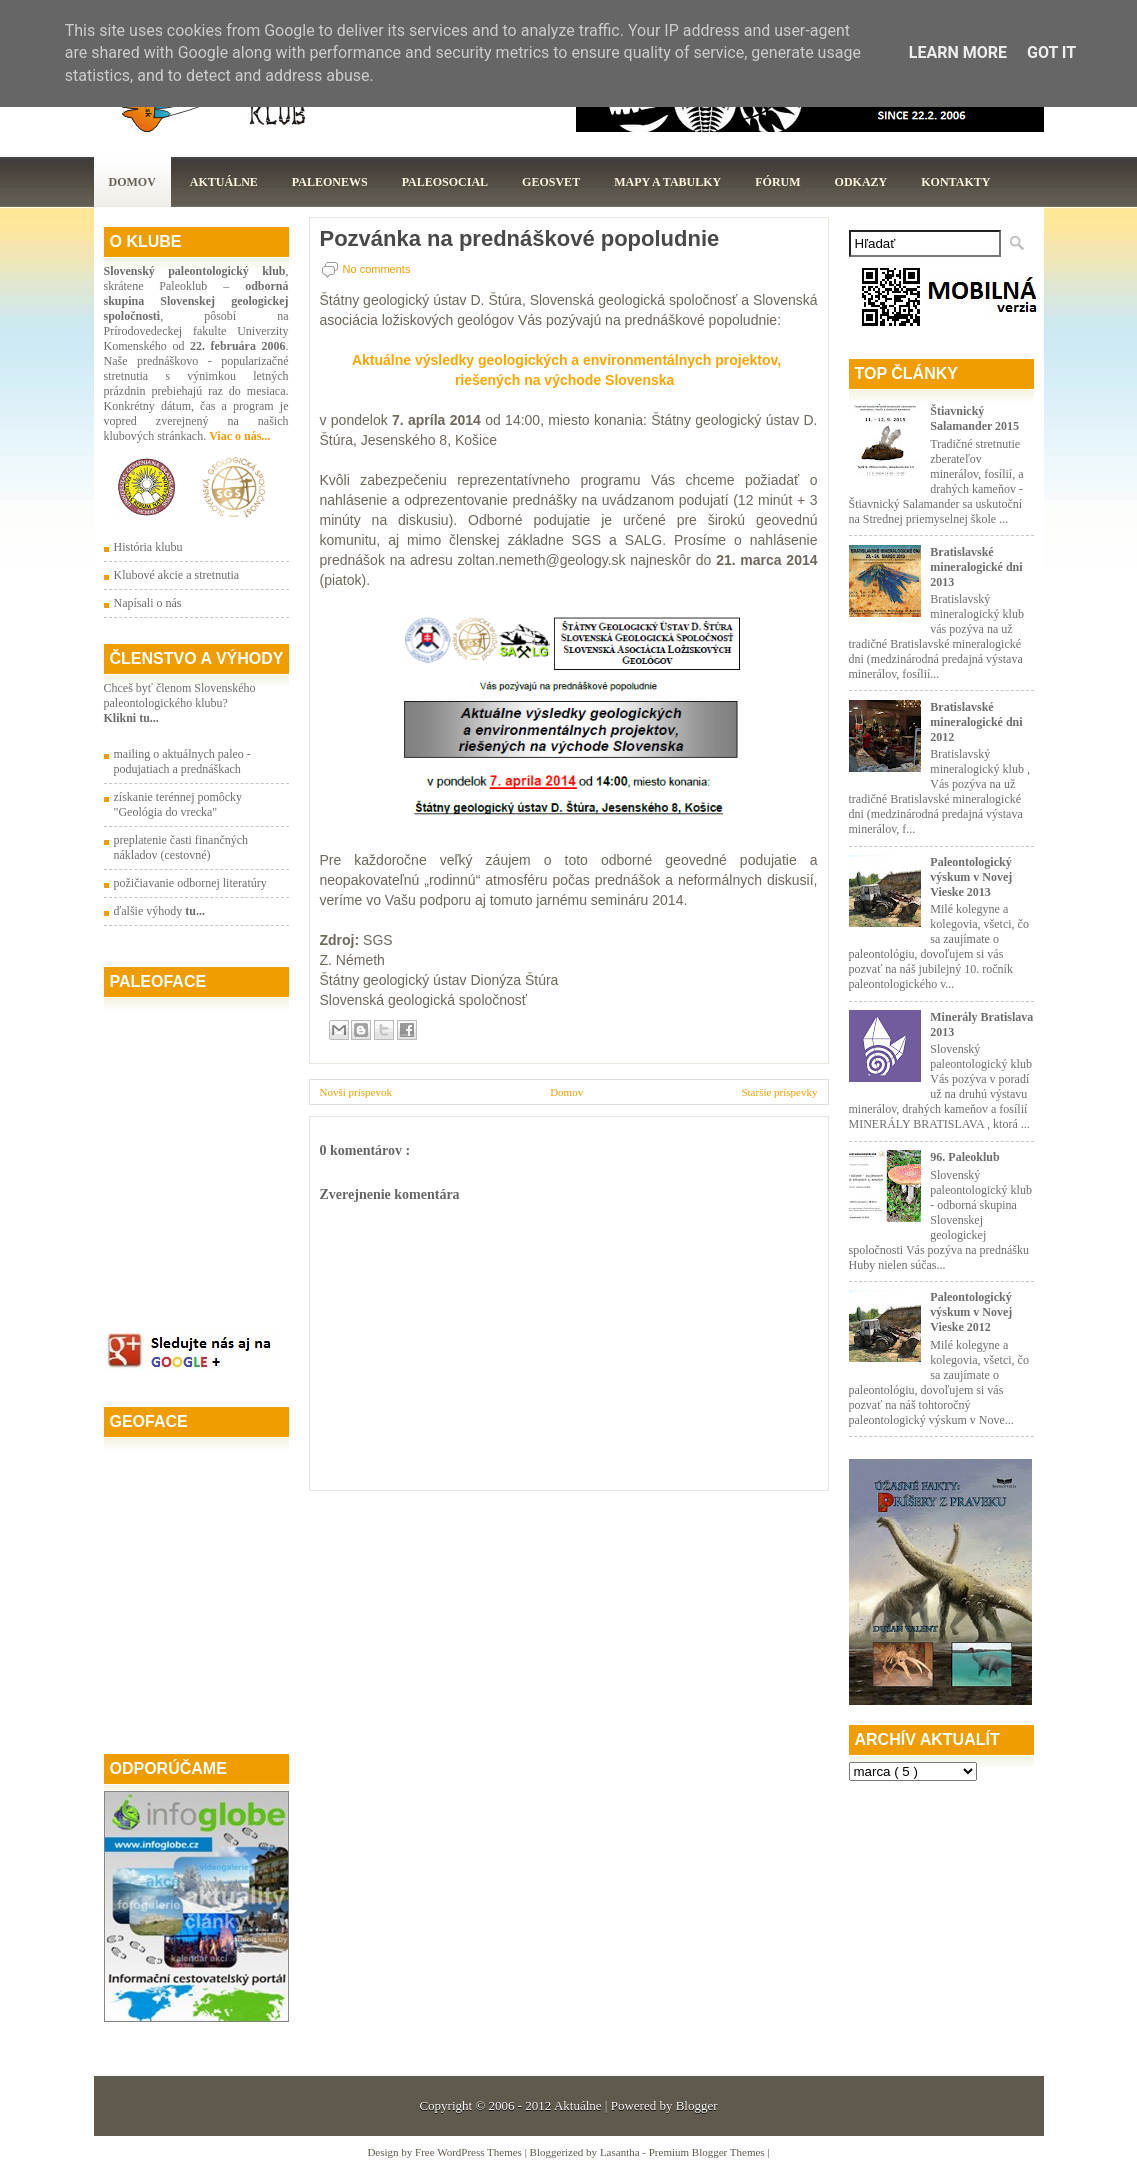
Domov (132, 182)
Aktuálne (224, 182)
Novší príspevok (356, 1092)
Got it (1051, 52)
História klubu (148, 547)
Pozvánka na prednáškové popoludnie (520, 239)
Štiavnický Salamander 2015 (974, 418)
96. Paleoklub (964, 1157)
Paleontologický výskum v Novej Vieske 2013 (971, 877)
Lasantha (621, 2152)
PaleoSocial (445, 182)
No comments (377, 269)
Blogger (697, 2105)
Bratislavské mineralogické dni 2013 (976, 567)
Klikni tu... (131, 718)
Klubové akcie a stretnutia (177, 575)
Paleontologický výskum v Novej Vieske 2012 (971, 1312)
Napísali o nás (148, 603)
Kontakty (955, 182)
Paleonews (330, 182)
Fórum (777, 182)
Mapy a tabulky (667, 182)
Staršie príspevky (779, 1092)
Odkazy (861, 182)
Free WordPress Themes (470, 2152)
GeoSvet (551, 182)
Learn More (958, 52)
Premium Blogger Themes (708, 2152)
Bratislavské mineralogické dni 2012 (976, 722)
